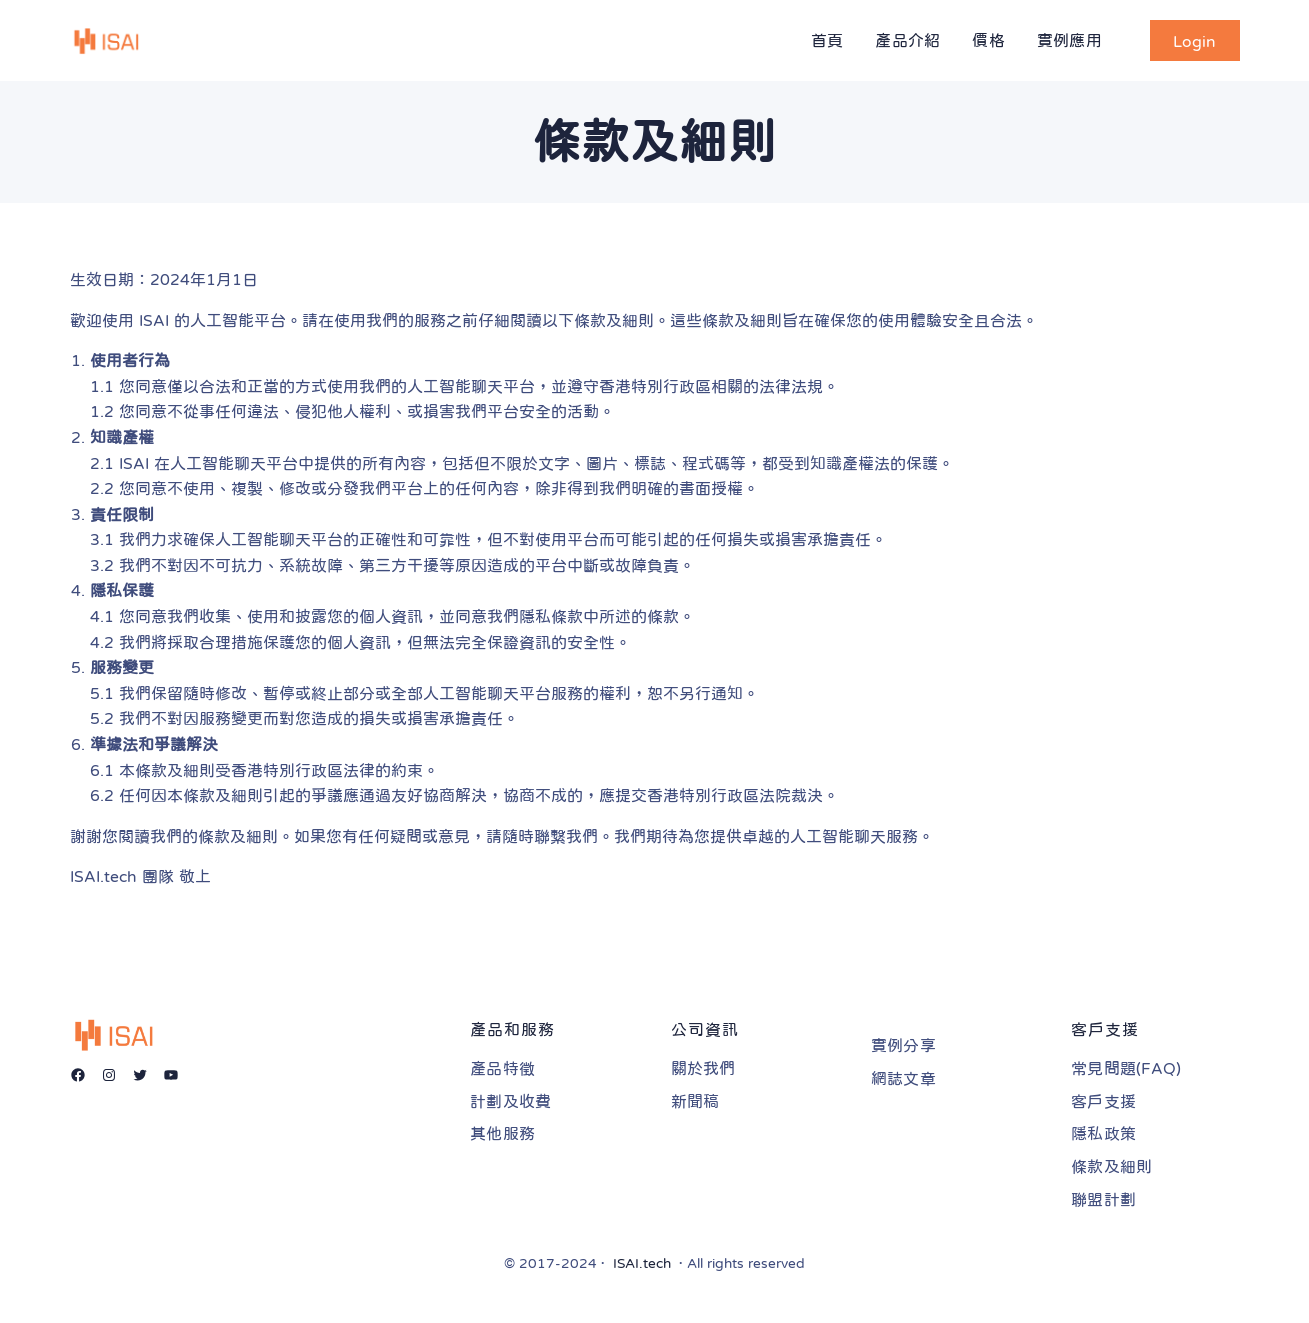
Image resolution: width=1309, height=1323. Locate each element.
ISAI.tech (642, 1263)
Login (1194, 41)
